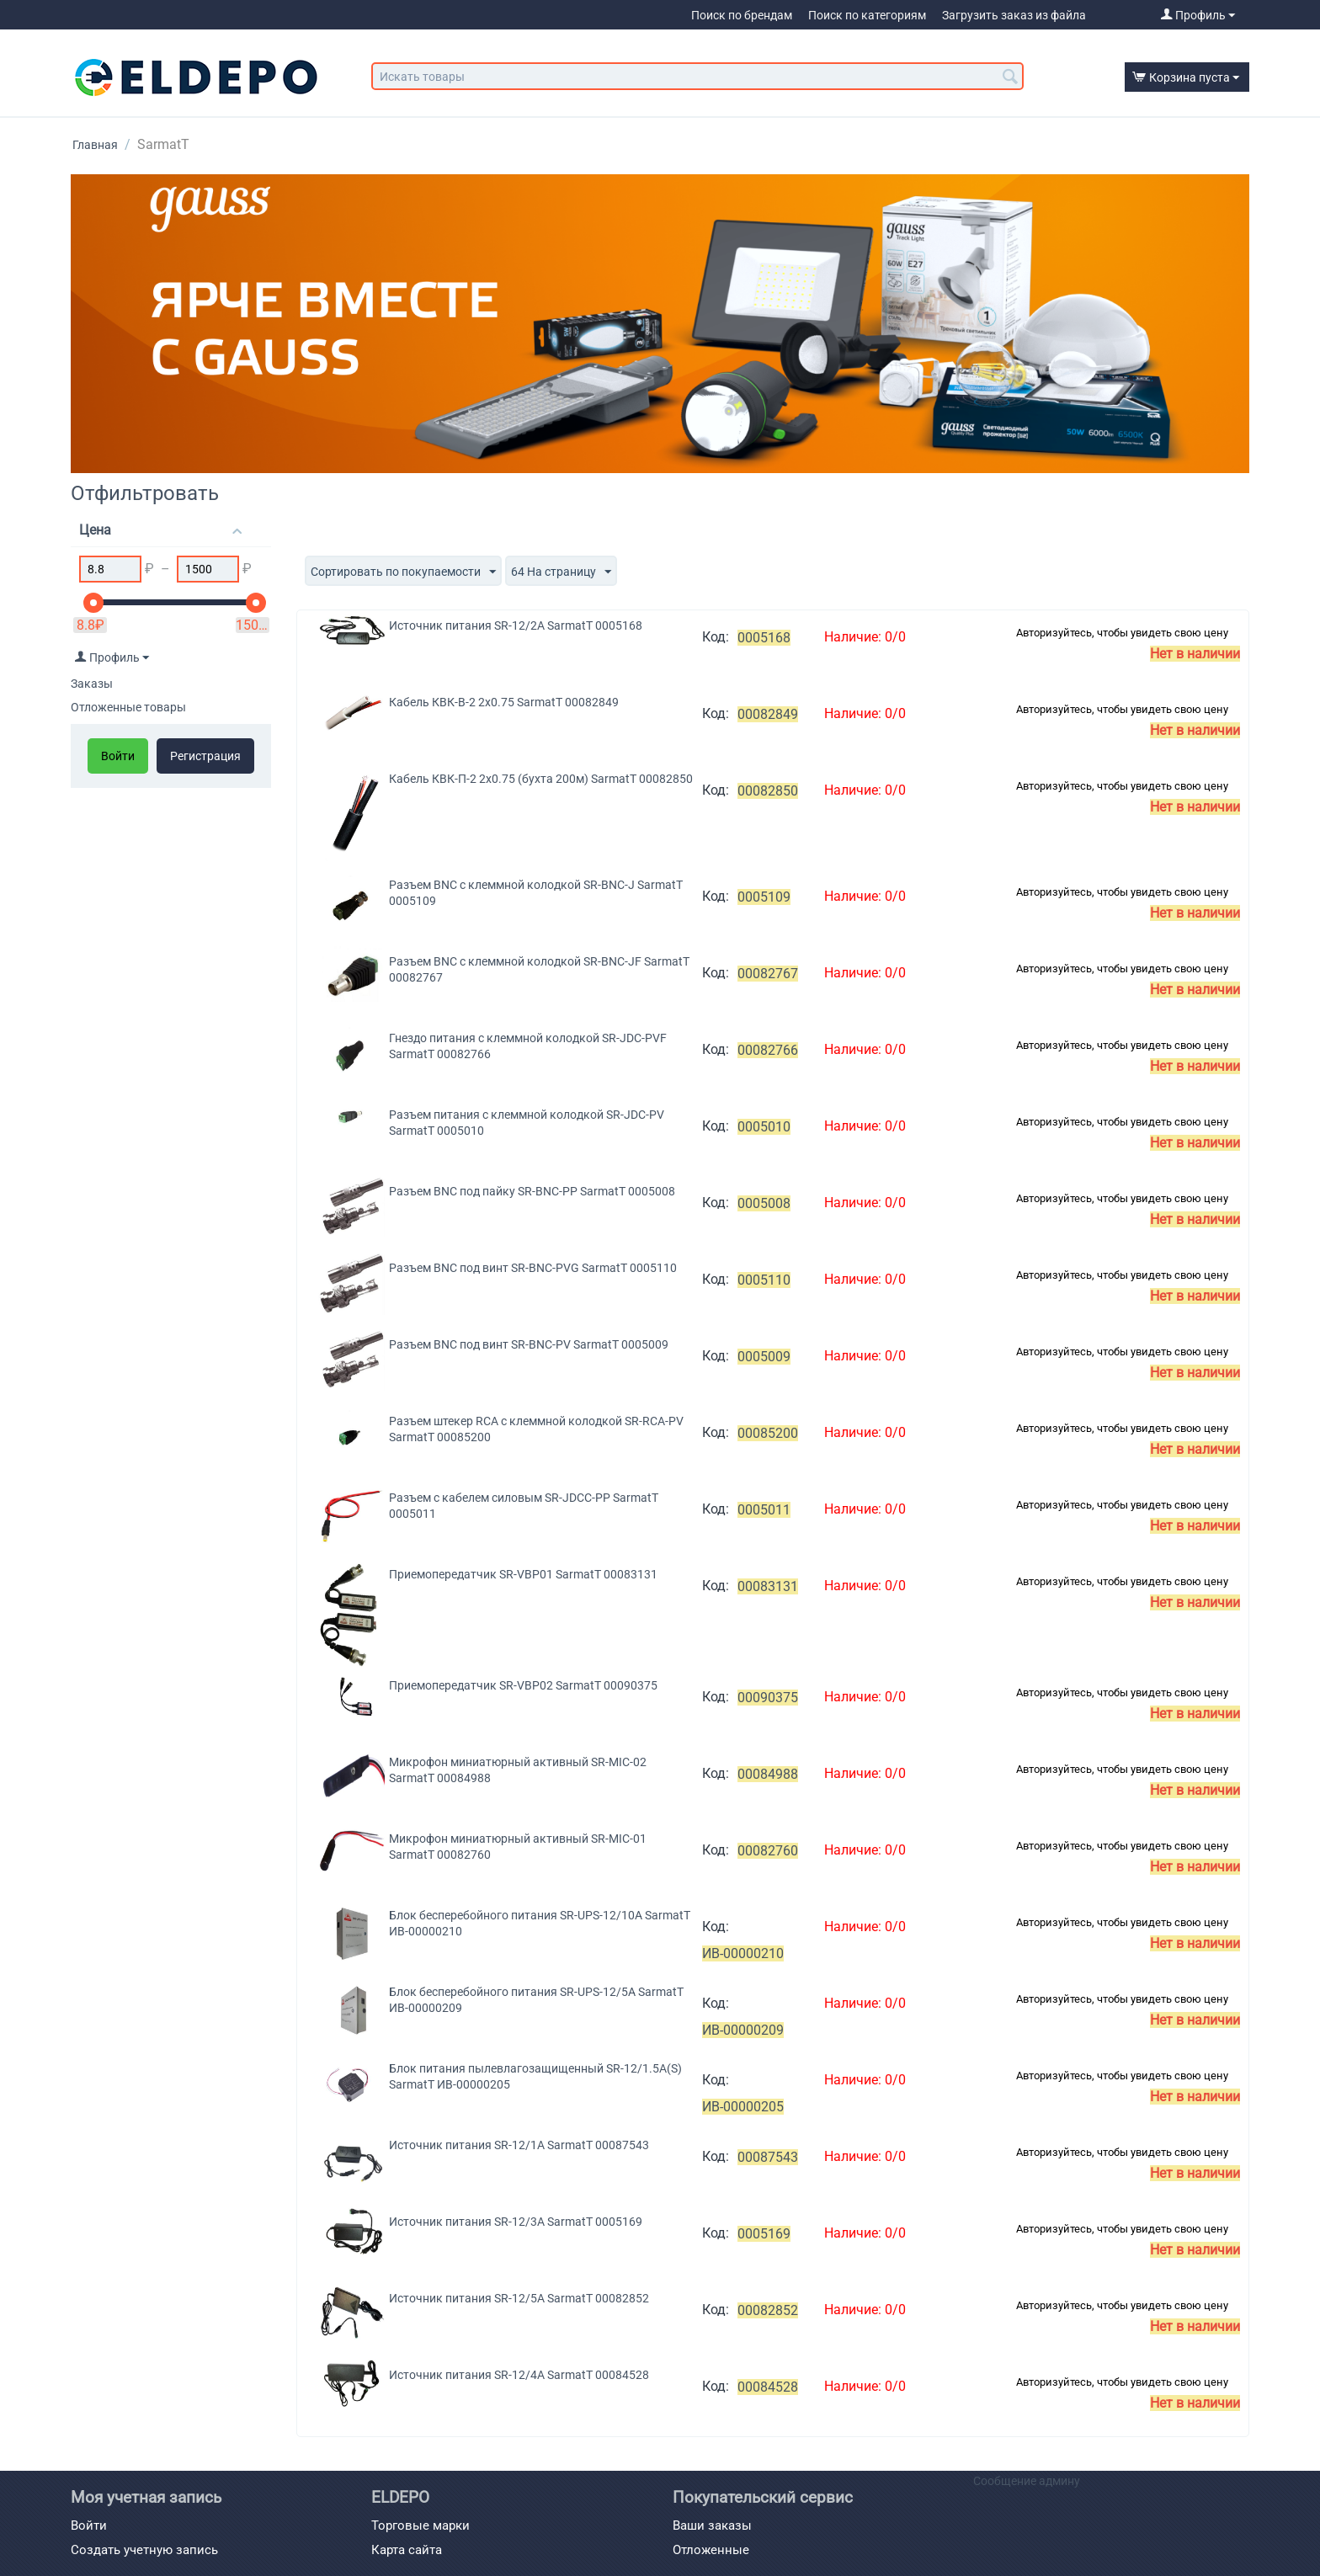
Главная (95, 145)
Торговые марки (420, 2525)
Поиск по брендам (741, 15)
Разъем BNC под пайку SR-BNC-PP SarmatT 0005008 (532, 1191)
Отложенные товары (128, 707)
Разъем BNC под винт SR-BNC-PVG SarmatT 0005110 (533, 1268)
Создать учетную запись (144, 2549)
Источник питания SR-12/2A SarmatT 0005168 (515, 625)
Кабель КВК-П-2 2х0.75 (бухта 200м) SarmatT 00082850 (541, 778)
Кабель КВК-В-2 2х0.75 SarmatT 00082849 (504, 702)
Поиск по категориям (867, 15)
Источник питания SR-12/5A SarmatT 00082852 (519, 2298)
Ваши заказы (712, 2525)
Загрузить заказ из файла (1014, 15)
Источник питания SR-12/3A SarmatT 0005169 (515, 2221)
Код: (715, 637)
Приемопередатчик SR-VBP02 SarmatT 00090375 (523, 1685)
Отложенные (711, 2549)
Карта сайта (406, 2549)
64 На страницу (561, 572)
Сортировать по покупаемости (403, 572)
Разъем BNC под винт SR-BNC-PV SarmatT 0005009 (528, 1344)
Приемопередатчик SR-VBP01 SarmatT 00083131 (523, 1574)
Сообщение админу (1026, 2481)
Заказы (92, 683)
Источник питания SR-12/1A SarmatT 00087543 (519, 2145)
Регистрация (205, 756)
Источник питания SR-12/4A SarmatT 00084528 (519, 2375)
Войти (118, 756)
